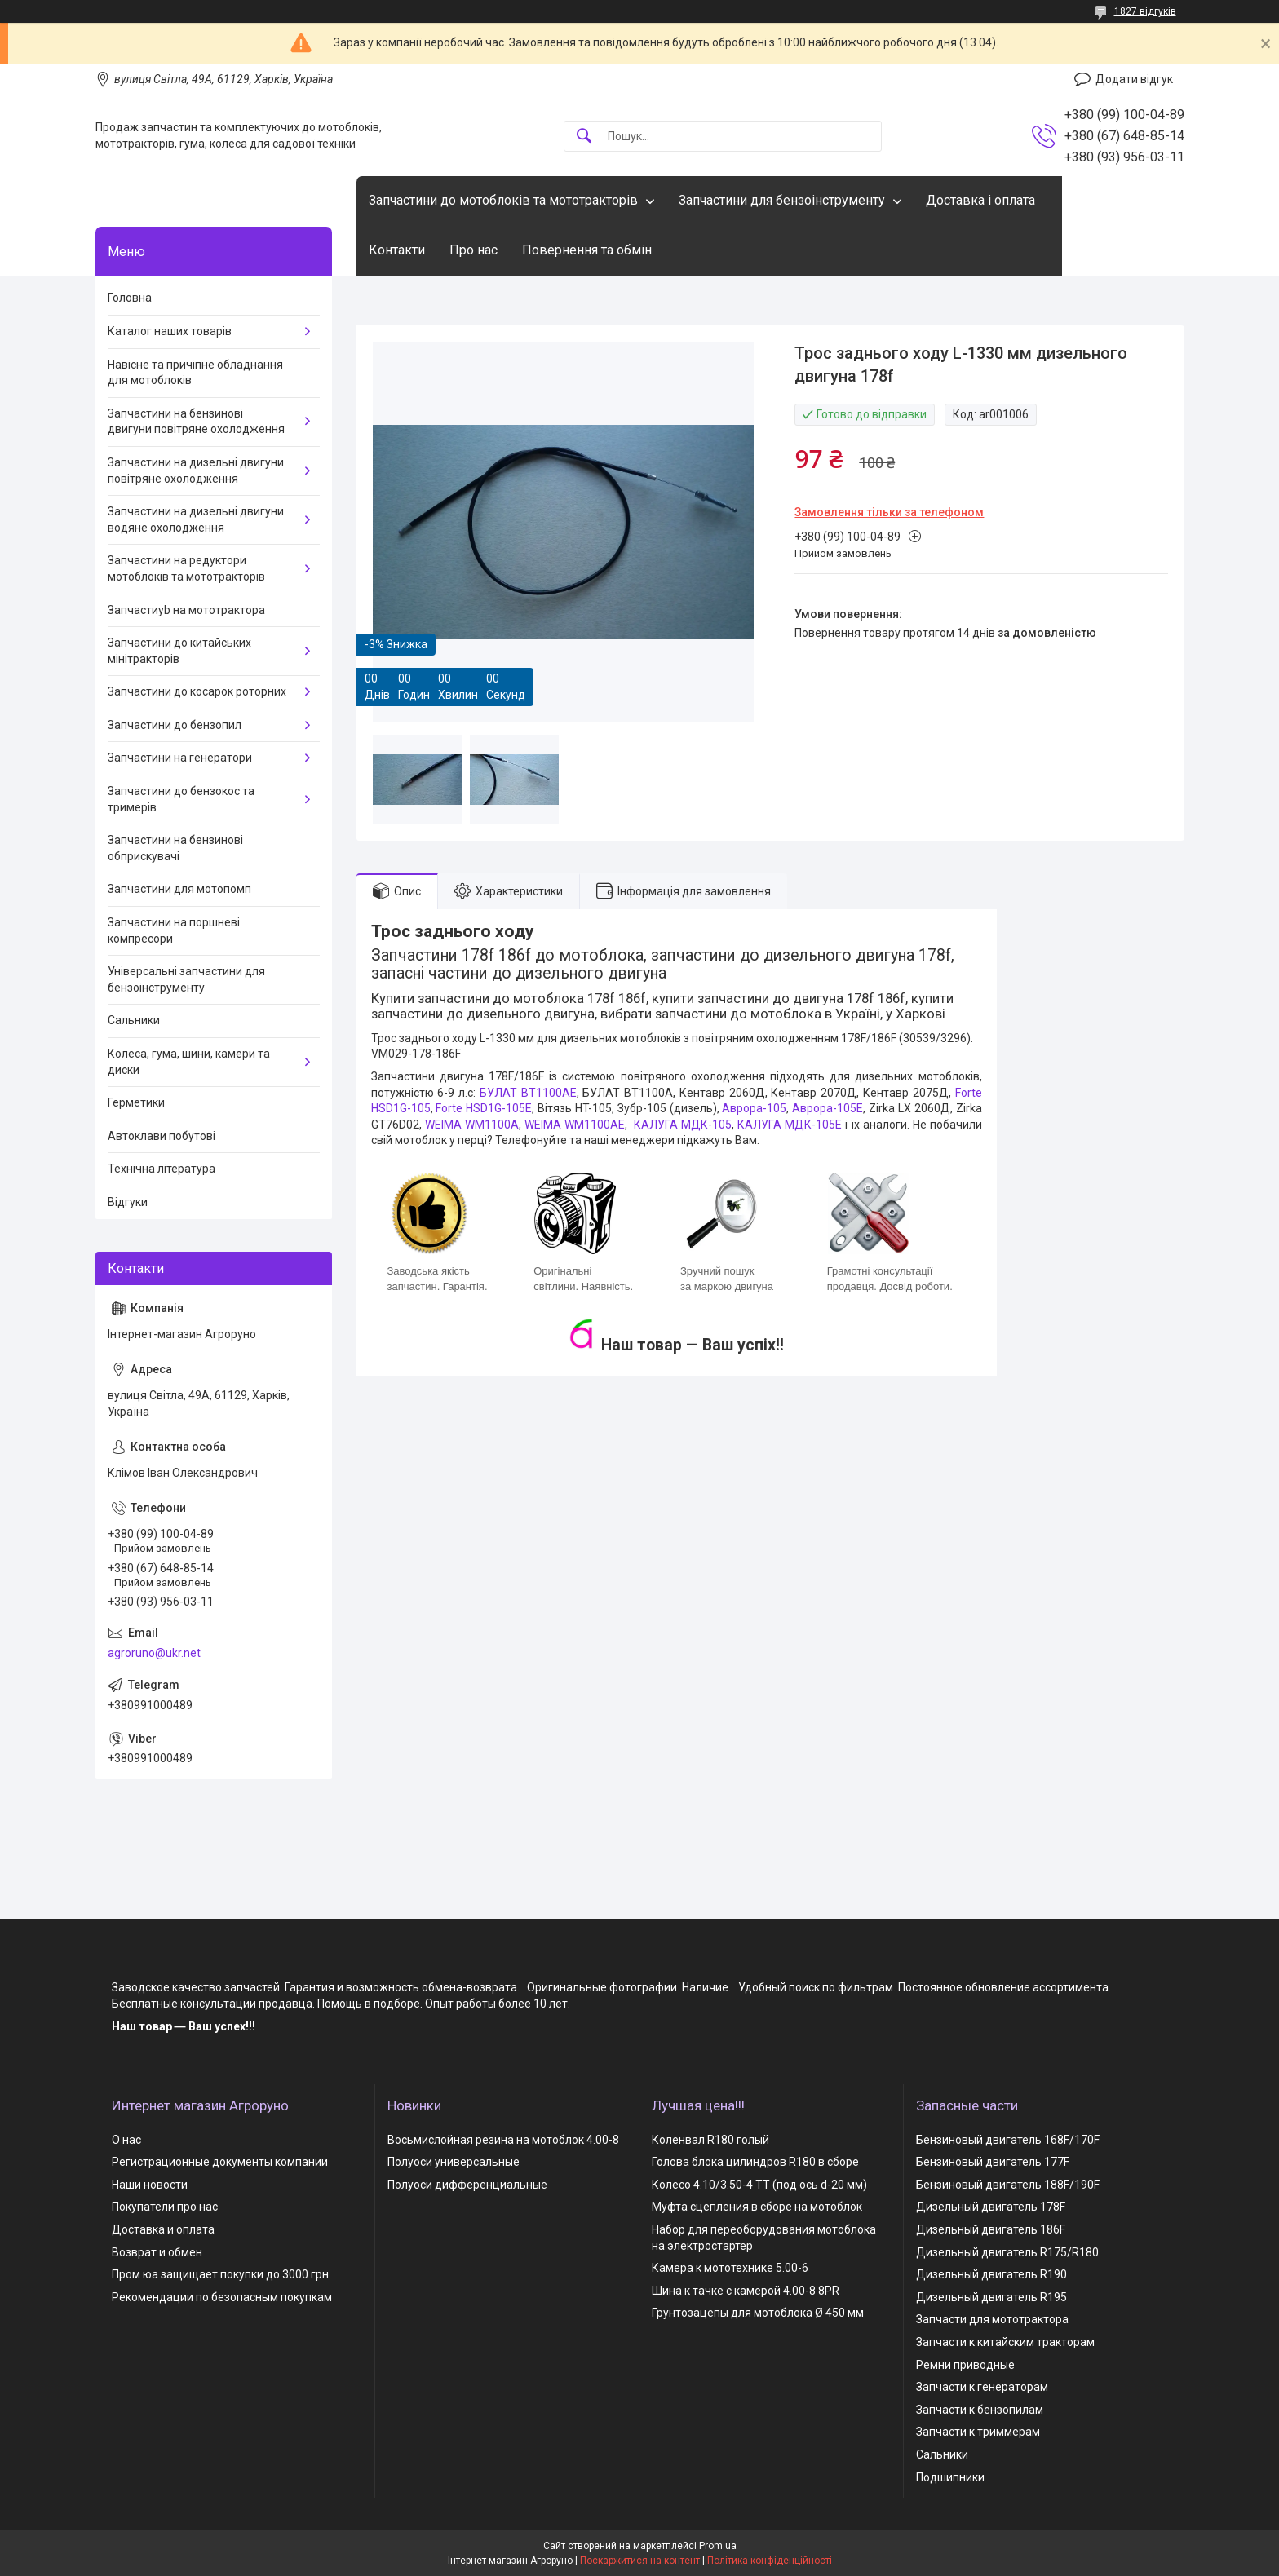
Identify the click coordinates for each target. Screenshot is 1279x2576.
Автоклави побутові (161, 1135)
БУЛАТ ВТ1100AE (528, 1092)
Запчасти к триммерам (978, 2431)
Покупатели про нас (165, 2206)
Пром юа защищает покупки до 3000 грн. (221, 2274)
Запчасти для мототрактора (992, 2319)
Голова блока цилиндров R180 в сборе (755, 2161)
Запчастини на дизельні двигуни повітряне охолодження (196, 470)
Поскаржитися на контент (640, 2560)
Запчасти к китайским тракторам (1005, 2341)
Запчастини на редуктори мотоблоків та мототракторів (186, 568)
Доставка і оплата (980, 200)
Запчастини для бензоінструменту (782, 200)
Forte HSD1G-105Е (484, 1108)
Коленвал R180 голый (710, 2139)
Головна (130, 297)
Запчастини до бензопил (174, 724)
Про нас (473, 250)
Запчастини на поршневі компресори (174, 930)
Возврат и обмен (157, 2252)
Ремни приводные (965, 2364)
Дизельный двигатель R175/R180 (1007, 2252)
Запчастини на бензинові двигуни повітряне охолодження (196, 421)
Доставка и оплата (163, 2229)
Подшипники (950, 2477)
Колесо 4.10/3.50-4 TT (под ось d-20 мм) (759, 2184)
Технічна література (161, 1168)
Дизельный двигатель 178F (990, 2206)
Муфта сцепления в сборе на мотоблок (757, 2206)
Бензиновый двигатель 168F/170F (1008, 2139)
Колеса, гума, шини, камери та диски (189, 1061)
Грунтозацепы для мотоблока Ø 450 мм (758, 2312)
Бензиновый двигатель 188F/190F (1008, 2184)
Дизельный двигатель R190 (991, 2274)
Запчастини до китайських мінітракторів (179, 650)
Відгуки (128, 1201)
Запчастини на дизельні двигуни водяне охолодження (196, 519)
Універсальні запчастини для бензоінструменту (186, 979)
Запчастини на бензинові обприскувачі (175, 848)
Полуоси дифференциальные (467, 2184)
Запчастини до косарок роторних (197, 691)
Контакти (397, 250)
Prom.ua (718, 2546)
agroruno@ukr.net (154, 1652)
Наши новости (150, 2184)
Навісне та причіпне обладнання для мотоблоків (195, 372)
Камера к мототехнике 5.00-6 (730, 2267)
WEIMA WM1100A (472, 1124)
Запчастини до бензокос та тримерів (181, 799)
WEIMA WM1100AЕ (574, 1124)
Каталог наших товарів (170, 331)
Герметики (136, 1102)
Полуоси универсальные (453, 2161)
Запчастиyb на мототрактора (186, 609)
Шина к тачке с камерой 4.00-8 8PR (745, 2290)
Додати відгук (1134, 79)
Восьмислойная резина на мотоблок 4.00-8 (503, 2139)
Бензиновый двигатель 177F (992, 2161)
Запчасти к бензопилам (979, 2409)
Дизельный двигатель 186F (990, 2229)
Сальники (134, 1020)
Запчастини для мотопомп (179, 888)
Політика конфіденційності (769, 2560)
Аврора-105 (754, 1108)
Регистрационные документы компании (220, 2161)
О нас (126, 2139)
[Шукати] (584, 136)
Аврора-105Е (827, 1108)
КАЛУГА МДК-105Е (789, 1124)
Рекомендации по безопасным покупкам (222, 2297)
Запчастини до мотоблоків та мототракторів (503, 200)
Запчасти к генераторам (982, 2386)
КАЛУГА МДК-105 (683, 1124)
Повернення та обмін (587, 250)
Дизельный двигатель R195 (991, 2297)
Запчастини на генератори (180, 757)
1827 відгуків (1145, 11)
